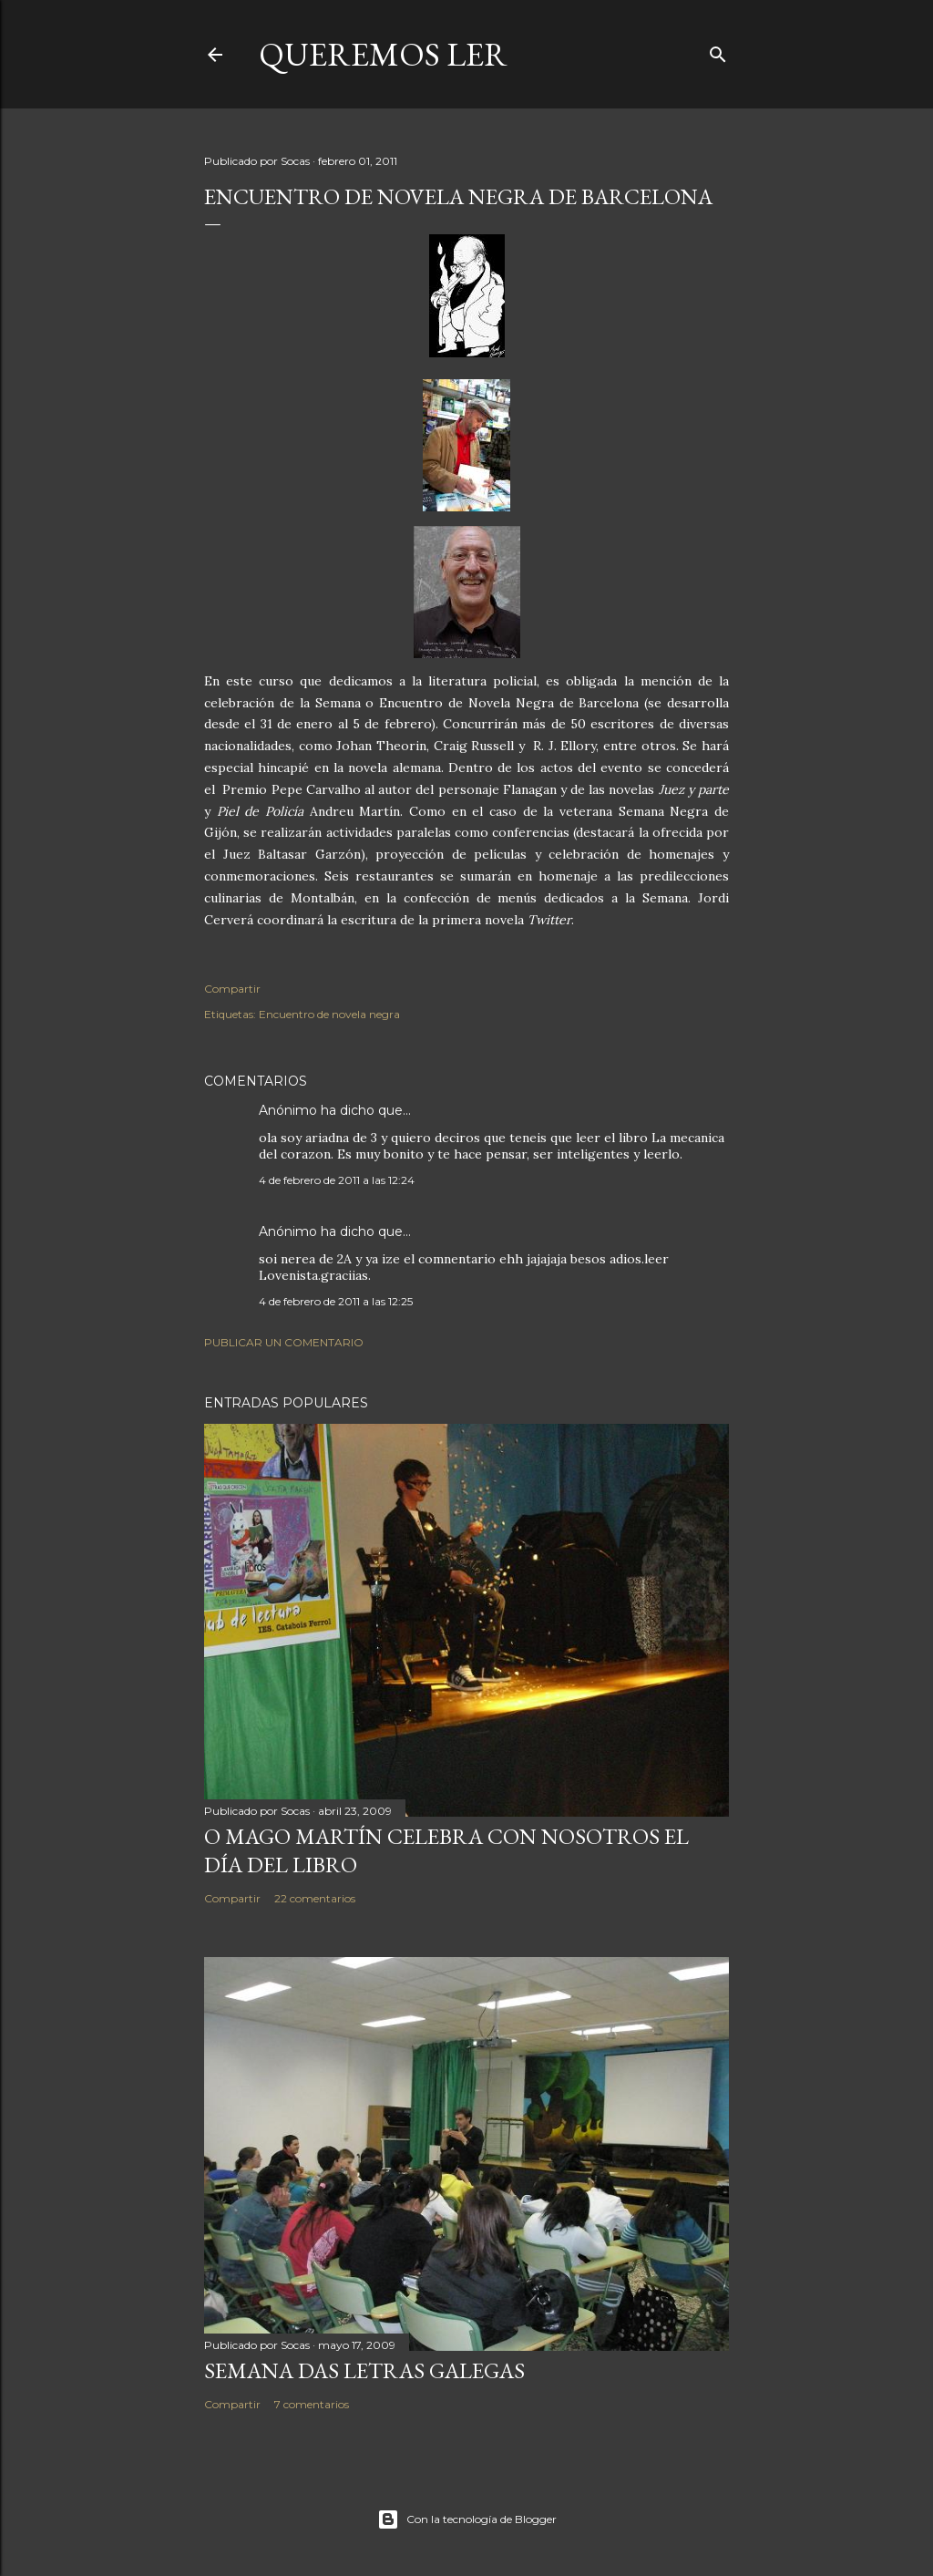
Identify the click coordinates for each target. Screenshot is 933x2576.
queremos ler (383, 54)
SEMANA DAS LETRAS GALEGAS (364, 2370)
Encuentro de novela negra (329, 1014)
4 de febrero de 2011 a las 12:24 (337, 1180)
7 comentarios (311, 2404)
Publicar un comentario (284, 1342)
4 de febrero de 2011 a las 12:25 (336, 1301)
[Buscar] (718, 50)
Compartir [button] (232, 988)
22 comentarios (314, 1898)
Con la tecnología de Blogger (467, 2519)
